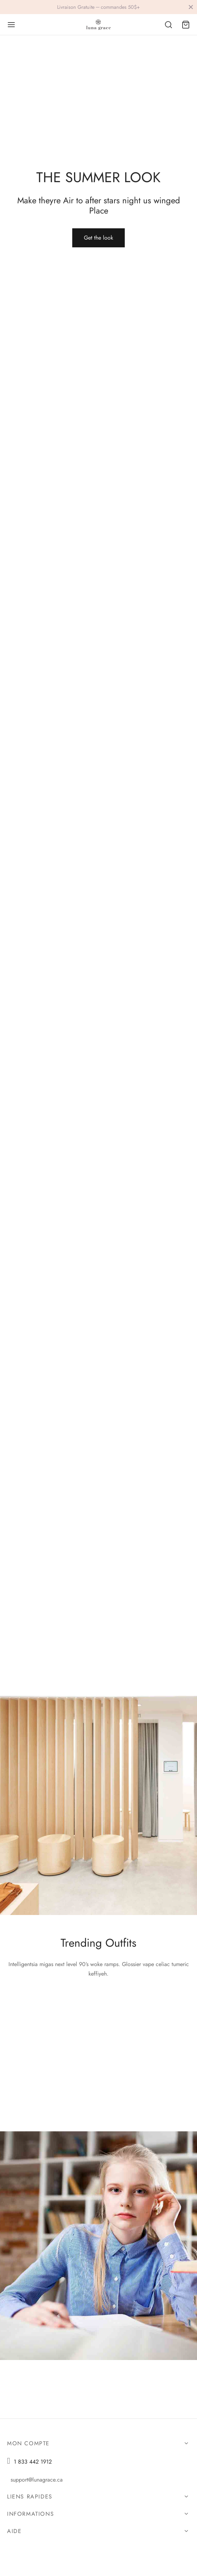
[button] (98, 237)
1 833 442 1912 (33, 2462)
